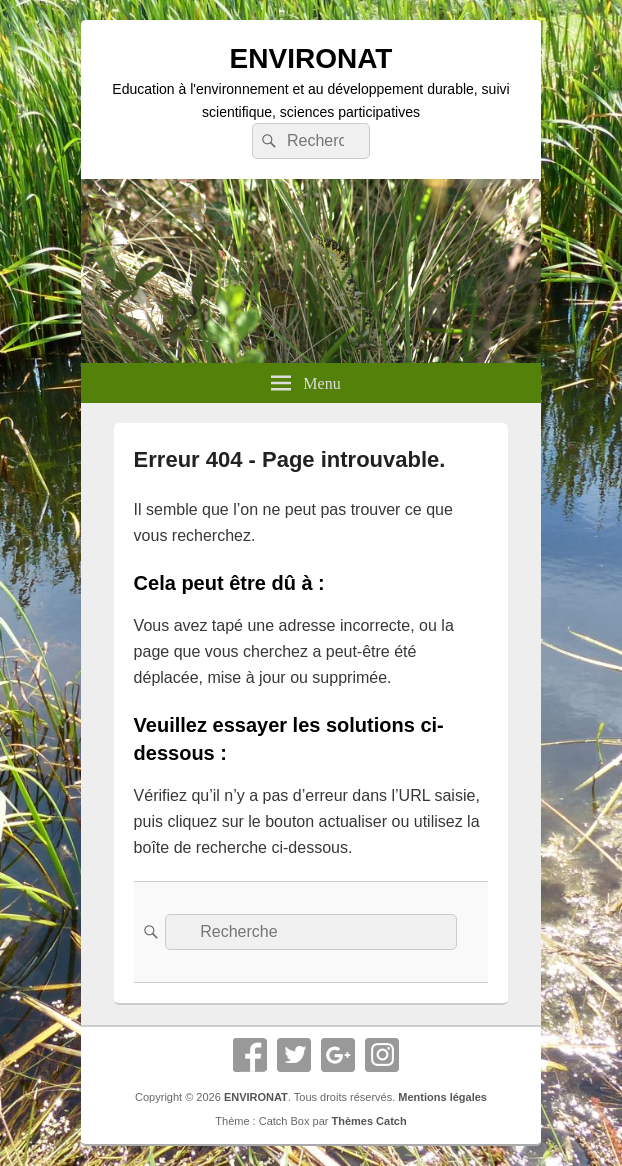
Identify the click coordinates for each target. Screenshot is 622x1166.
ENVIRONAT (311, 58)
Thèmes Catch (368, 1121)
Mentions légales (442, 1097)
